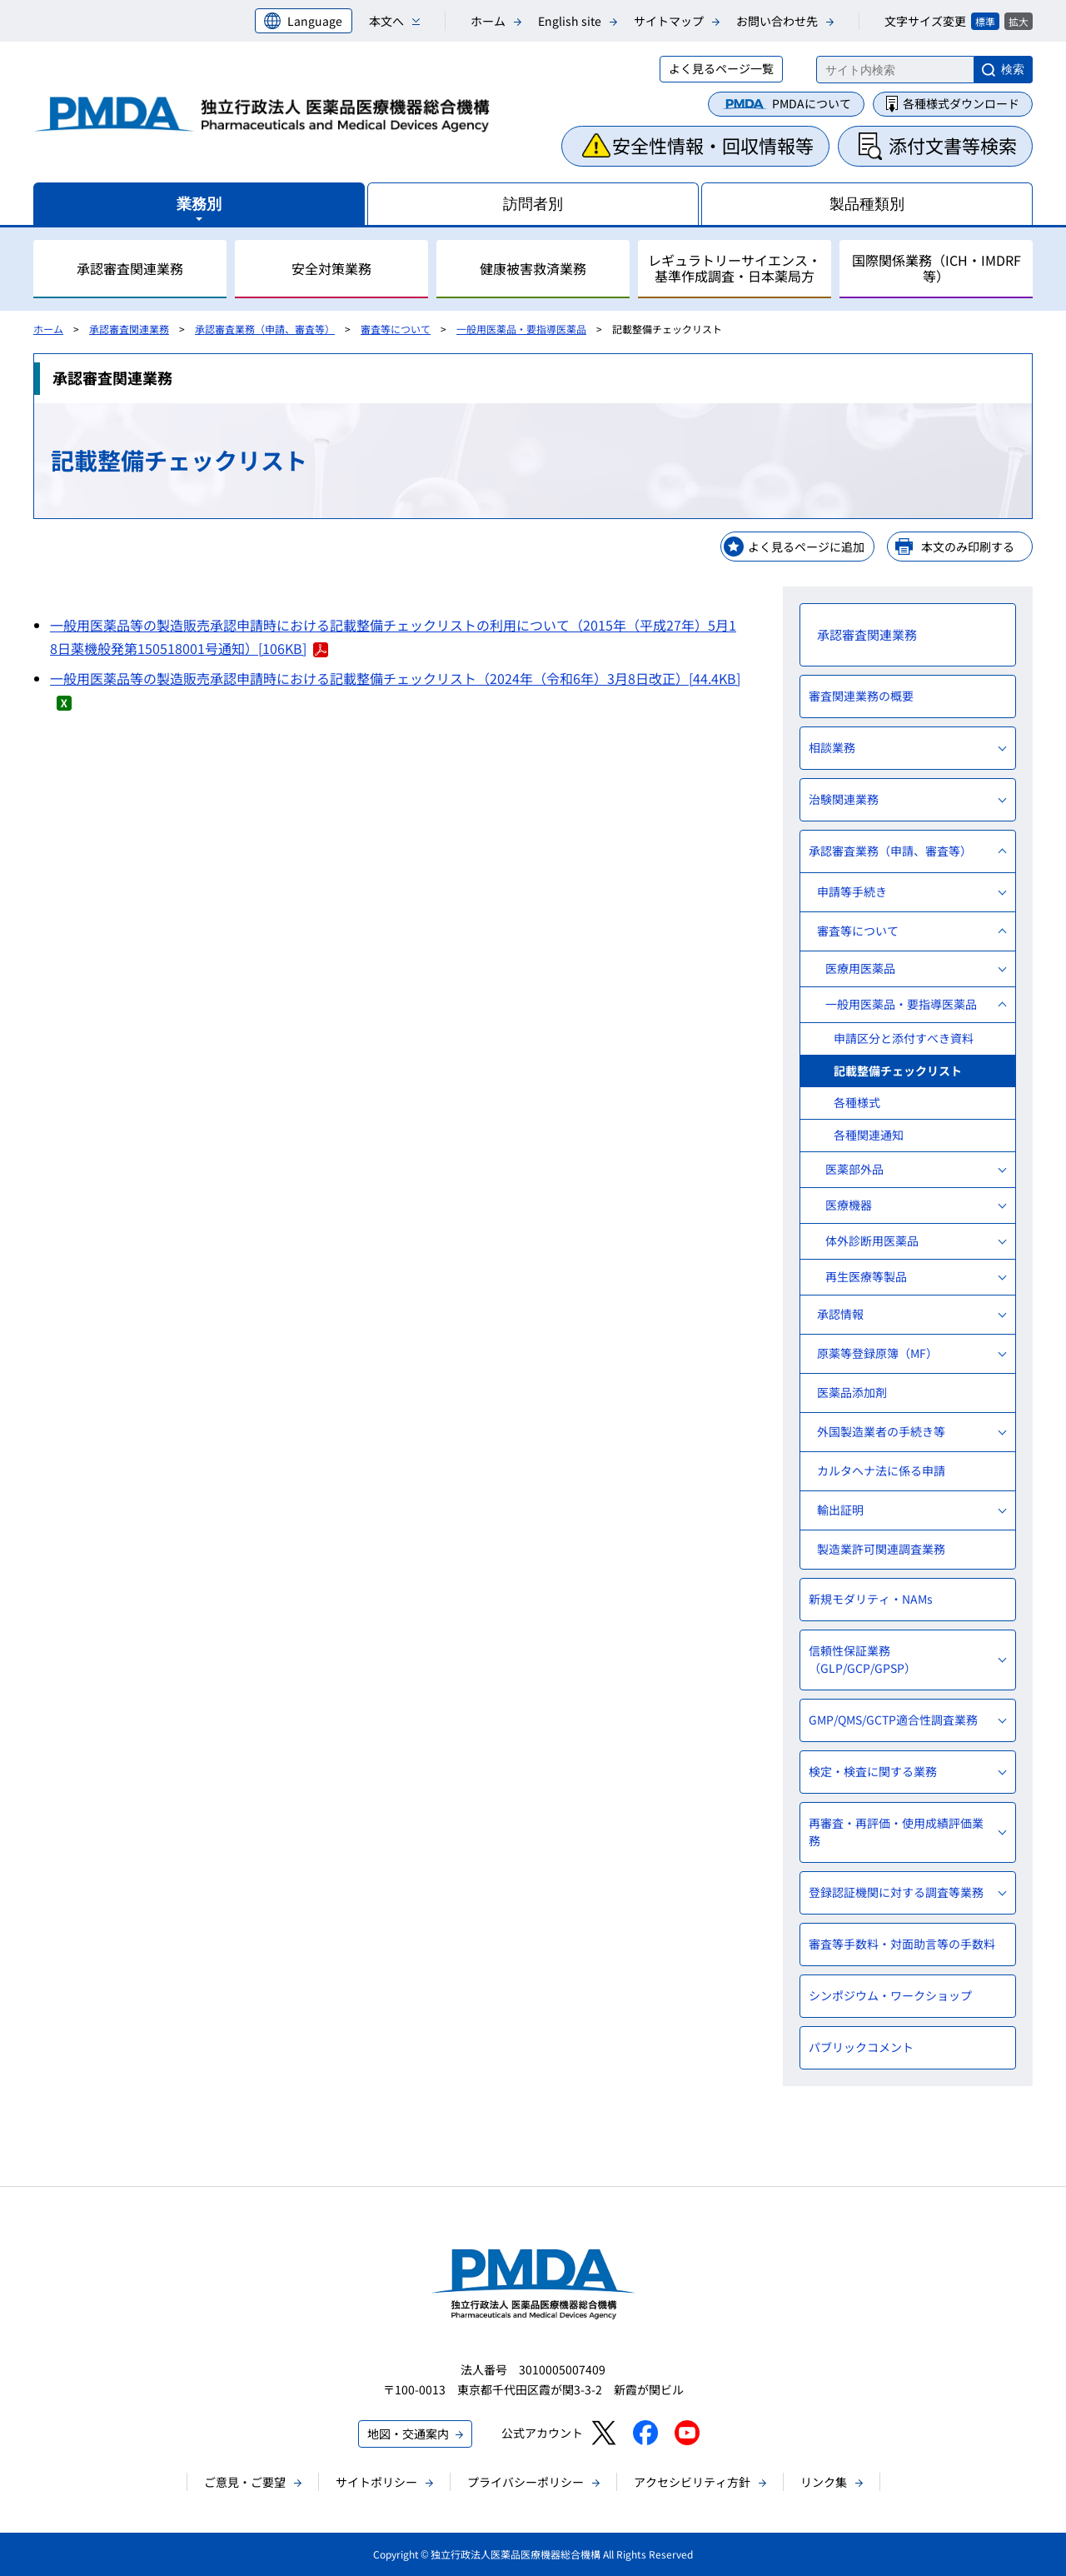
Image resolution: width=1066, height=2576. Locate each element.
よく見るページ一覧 (721, 68)
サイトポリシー (376, 2482)
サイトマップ (669, 20)
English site (569, 20)
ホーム (488, 20)
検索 (1012, 69)
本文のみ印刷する (967, 546)
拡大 (1019, 21)
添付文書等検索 (953, 145)
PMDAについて (811, 103)
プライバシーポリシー (525, 2482)
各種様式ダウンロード (961, 103)
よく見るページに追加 (806, 546)
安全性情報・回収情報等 (713, 145)
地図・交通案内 (408, 2433)
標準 (985, 21)
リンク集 (823, 2482)
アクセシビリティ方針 (692, 2482)
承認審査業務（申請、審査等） (265, 329)
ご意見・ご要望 (245, 2482)
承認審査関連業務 (129, 329)
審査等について (396, 329)
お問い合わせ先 (777, 20)
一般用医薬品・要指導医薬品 (521, 329)
